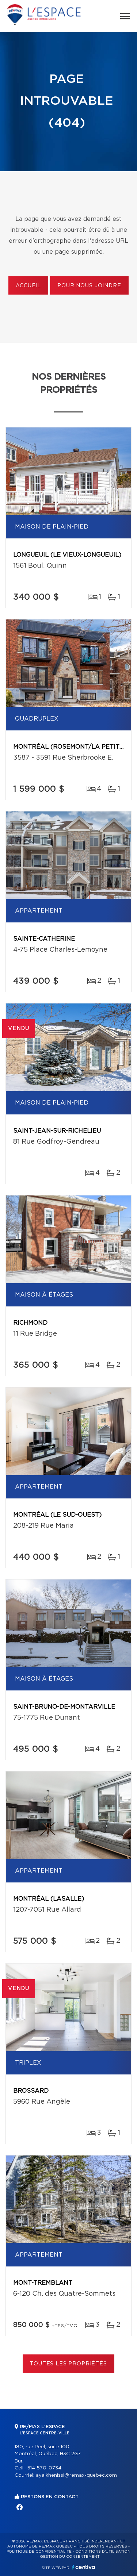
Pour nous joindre (89, 285)
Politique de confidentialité (39, 2551)
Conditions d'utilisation (102, 2551)
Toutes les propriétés (68, 2363)
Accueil (28, 285)
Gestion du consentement (70, 2556)
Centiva (83, 2567)
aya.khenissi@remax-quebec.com (76, 2475)
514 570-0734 (44, 2468)
